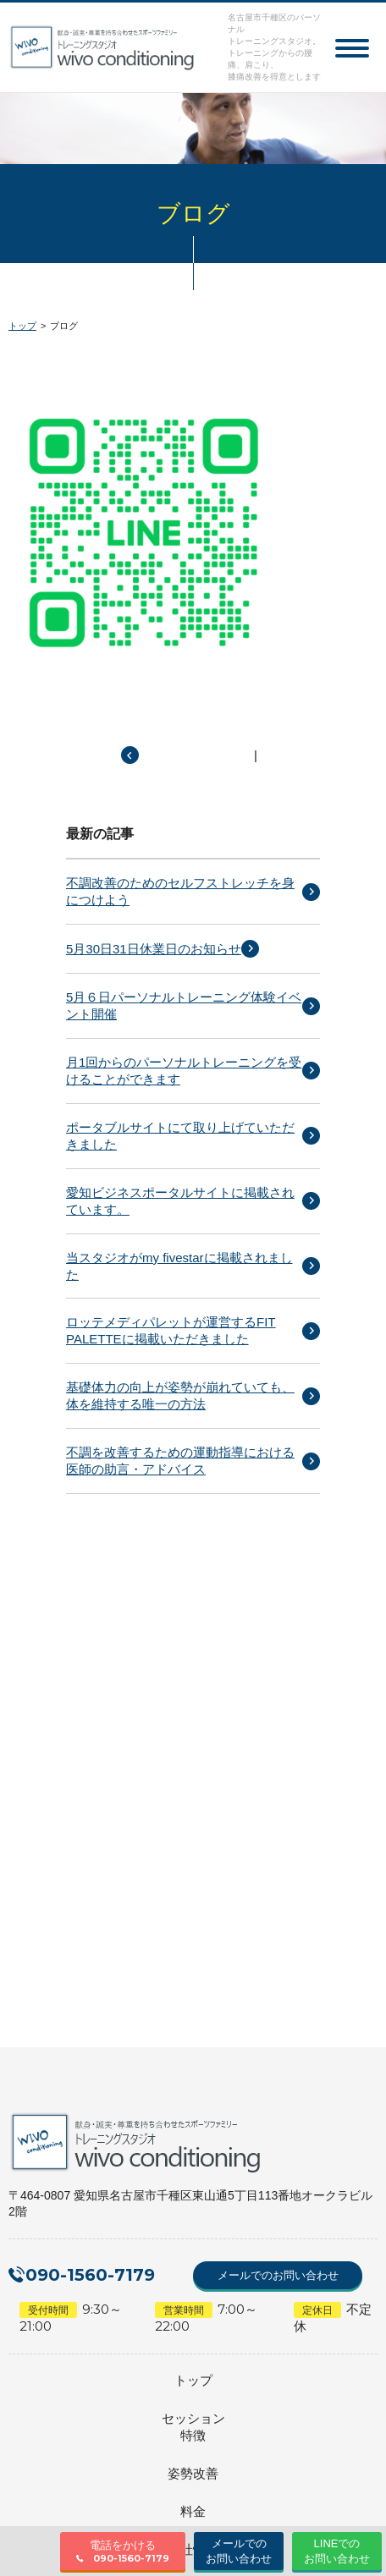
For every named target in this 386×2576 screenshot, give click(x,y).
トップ (22, 326)
